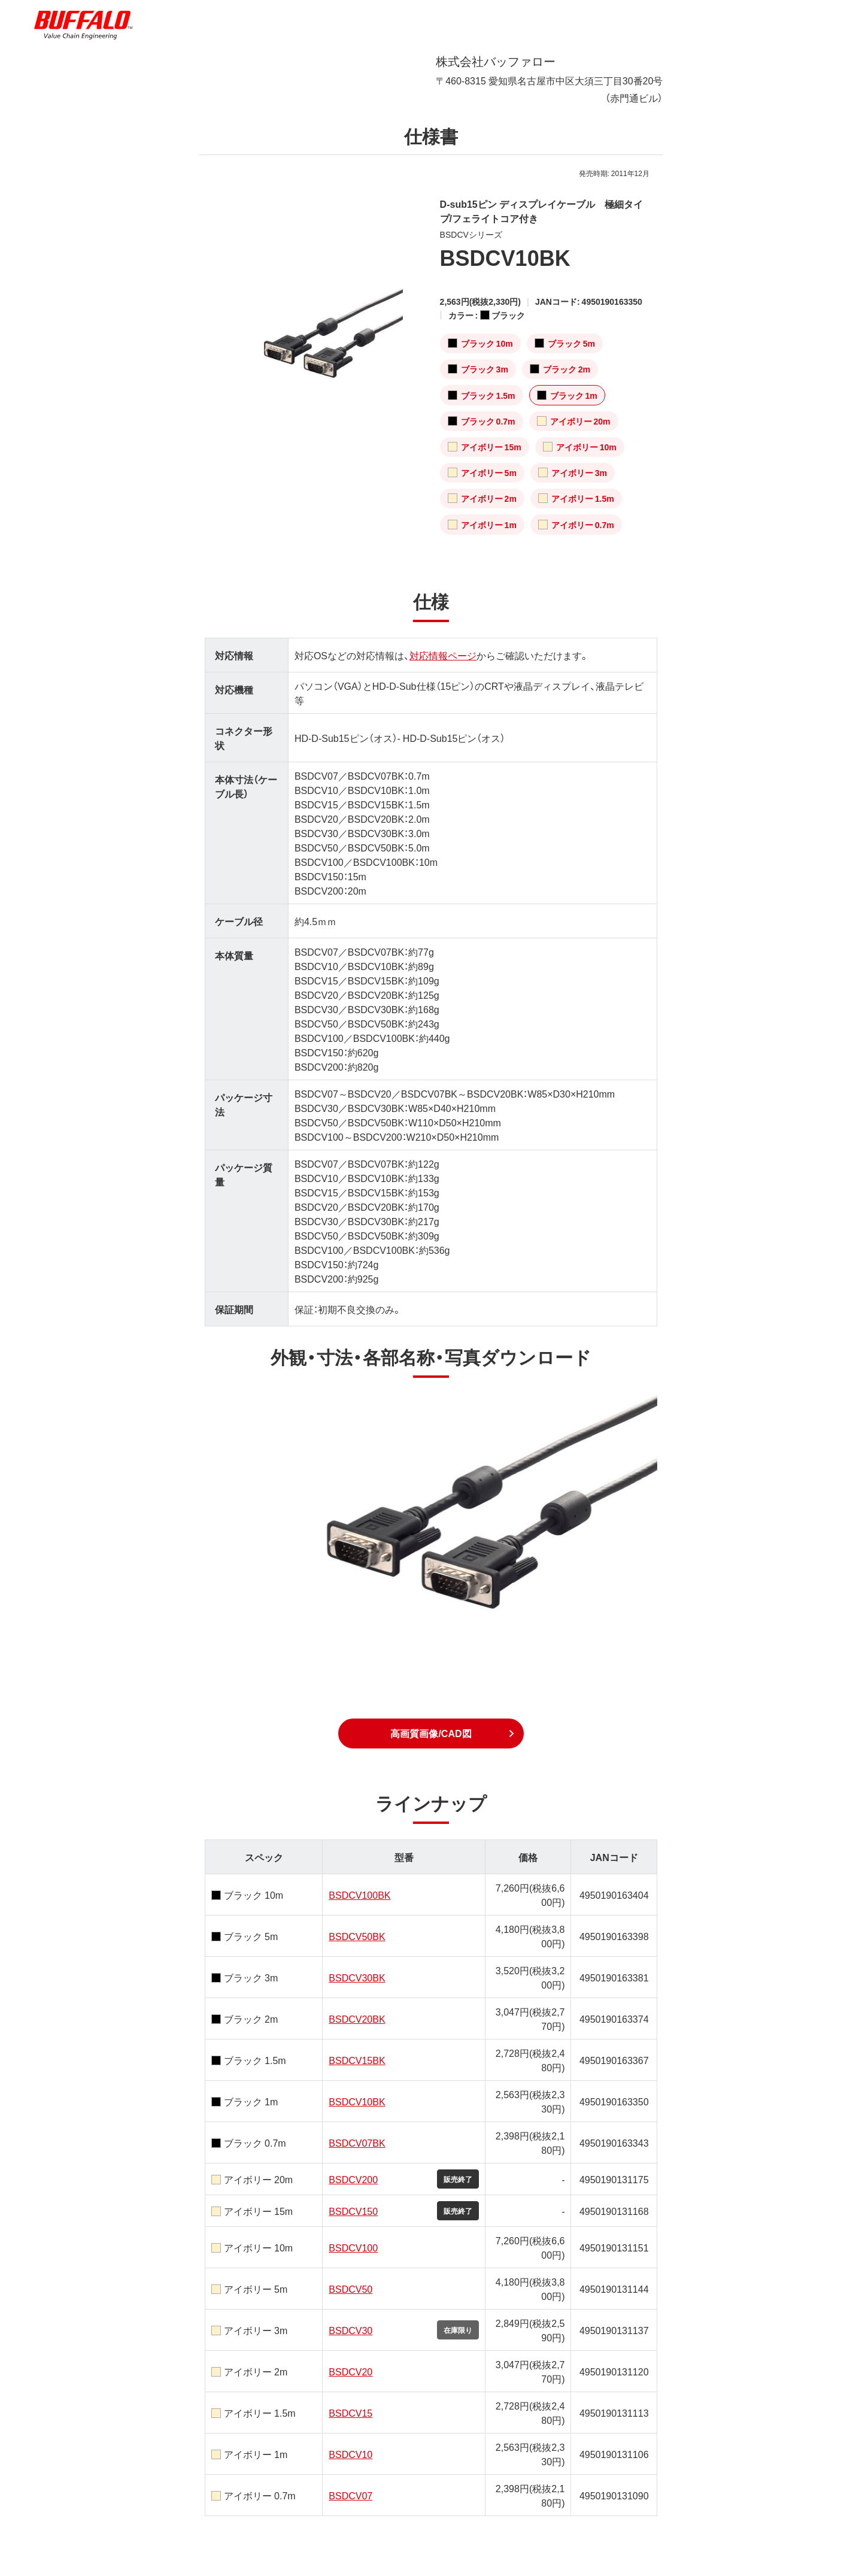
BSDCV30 (350, 2330)
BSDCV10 (350, 2454)
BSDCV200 (353, 2179)
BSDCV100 (353, 2247)
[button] (431, 1733)
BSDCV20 (350, 2371)
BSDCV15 (350, 2412)
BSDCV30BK (357, 1977)
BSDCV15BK (357, 2060)
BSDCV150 (353, 2211)
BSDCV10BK (357, 2101)
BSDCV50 (350, 2288)
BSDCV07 (350, 2495)
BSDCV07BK (357, 2142)
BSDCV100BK (359, 1894)
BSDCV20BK (357, 2018)
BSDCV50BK (357, 1936)
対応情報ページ (442, 655)
